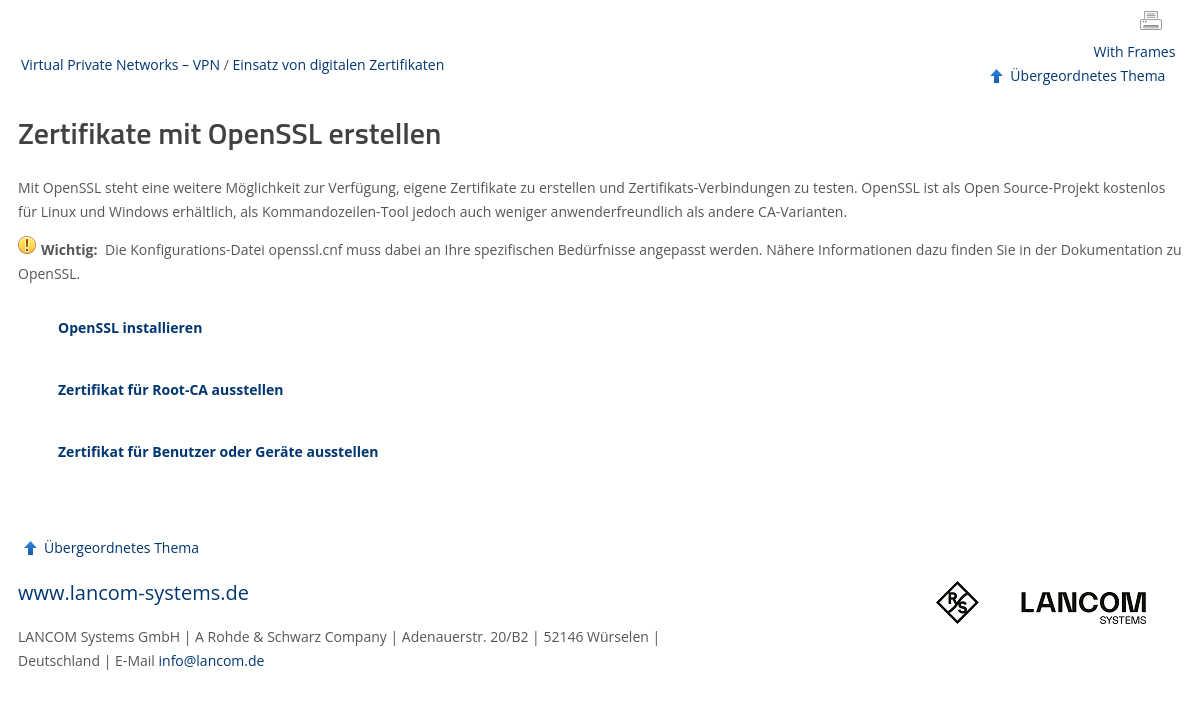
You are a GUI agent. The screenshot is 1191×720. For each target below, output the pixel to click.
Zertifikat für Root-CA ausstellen (171, 389)
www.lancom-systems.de (133, 592)
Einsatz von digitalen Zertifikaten (338, 64)
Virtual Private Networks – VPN (120, 64)
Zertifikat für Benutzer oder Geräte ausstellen (218, 451)
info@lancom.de (212, 660)
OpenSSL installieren (130, 327)
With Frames (1135, 51)
